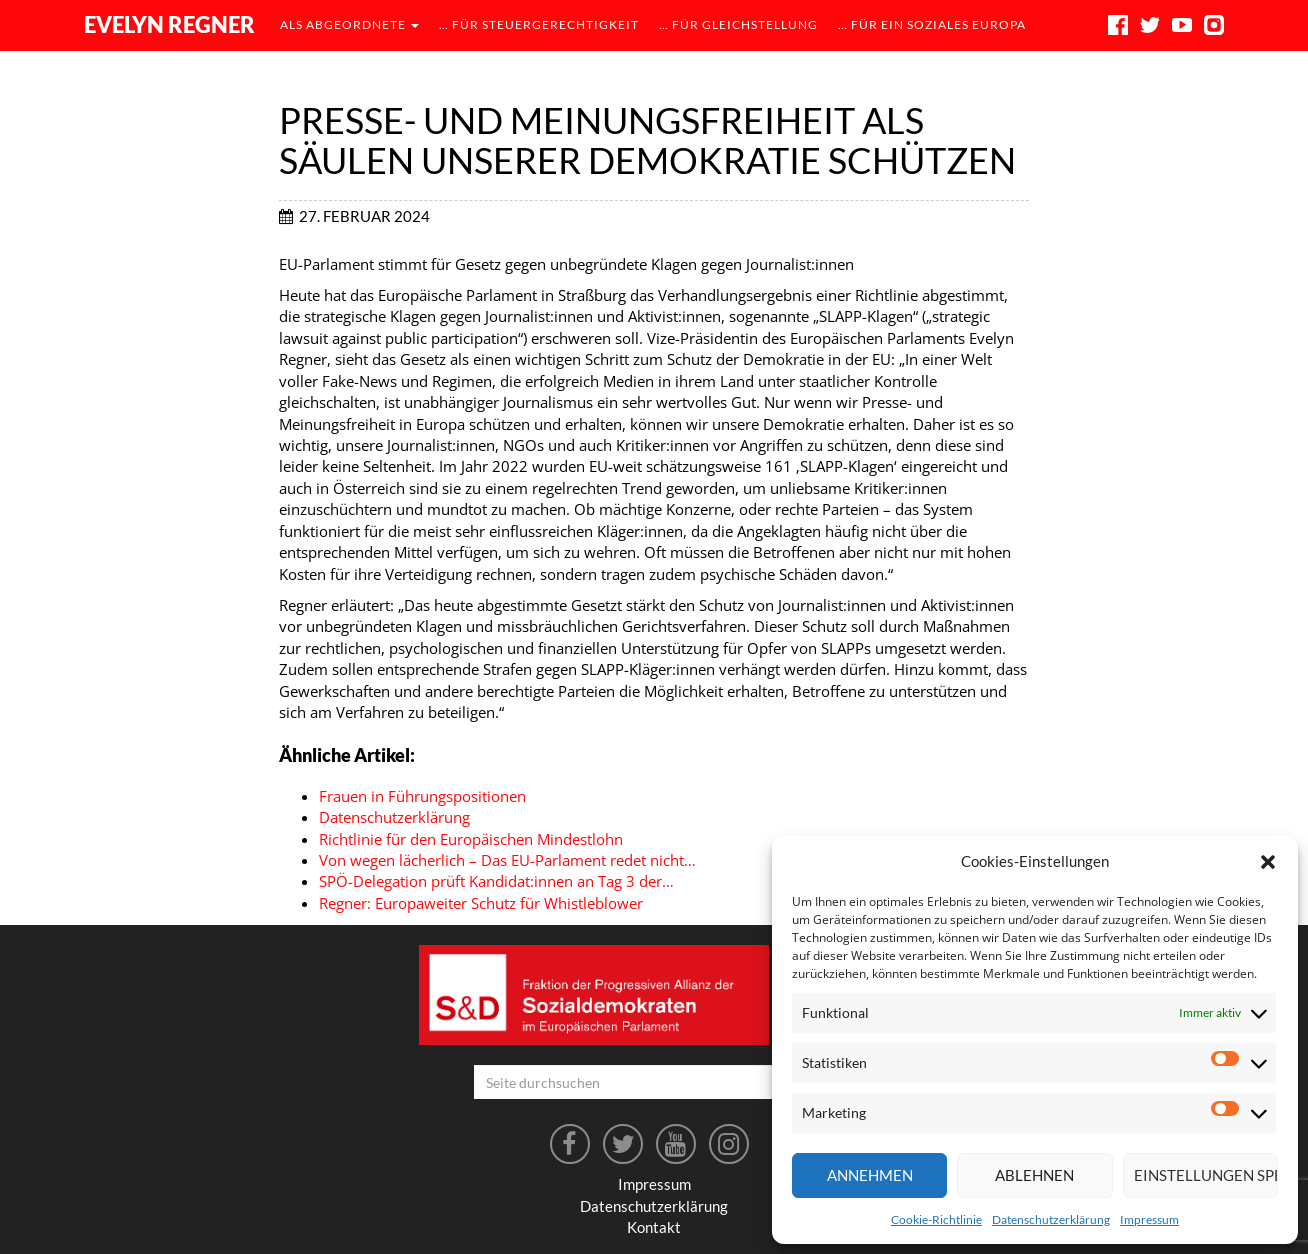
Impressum (1149, 1219)
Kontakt (654, 1227)
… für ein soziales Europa (932, 24)
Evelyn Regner (169, 24)
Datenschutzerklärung (1051, 1219)
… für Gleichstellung (738, 24)
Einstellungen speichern (1206, 1175)
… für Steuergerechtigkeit (539, 24)
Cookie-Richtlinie (936, 1219)
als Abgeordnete (349, 24)
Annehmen (870, 1175)
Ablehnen (1034, 1175)
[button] (1268, 862)
